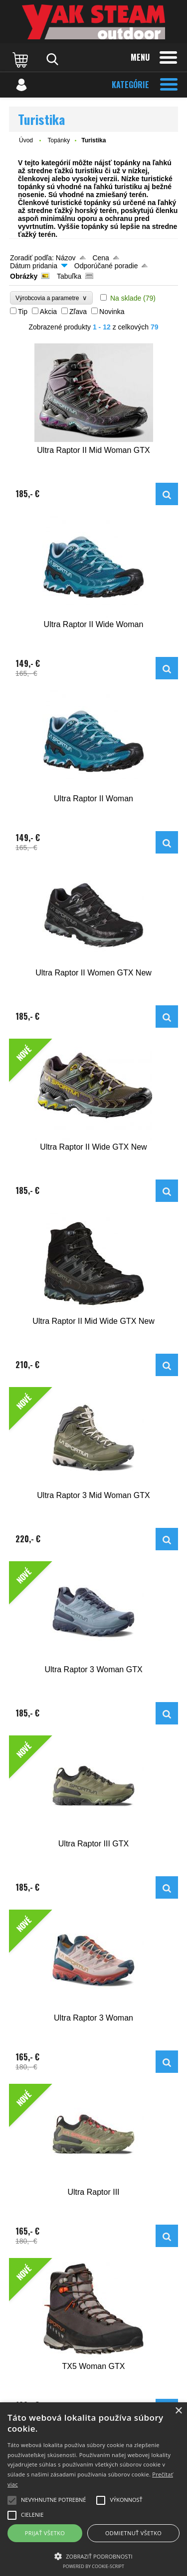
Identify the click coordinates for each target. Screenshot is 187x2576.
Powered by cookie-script (93, 2566)
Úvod (26, 140)
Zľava (78, 312)
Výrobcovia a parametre (51, 298)
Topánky (58, 140)
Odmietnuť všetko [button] (133, 2533)
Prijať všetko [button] (45, 2533)
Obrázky (23, 276)
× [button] (178, 2411)
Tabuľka (69, 276)
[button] (93, 2555)
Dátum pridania (33, 266)
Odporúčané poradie (106, 266)
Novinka (112, 312)
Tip (22, 312)
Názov (66, 258)
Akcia (48, 312)
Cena (100, 258)
